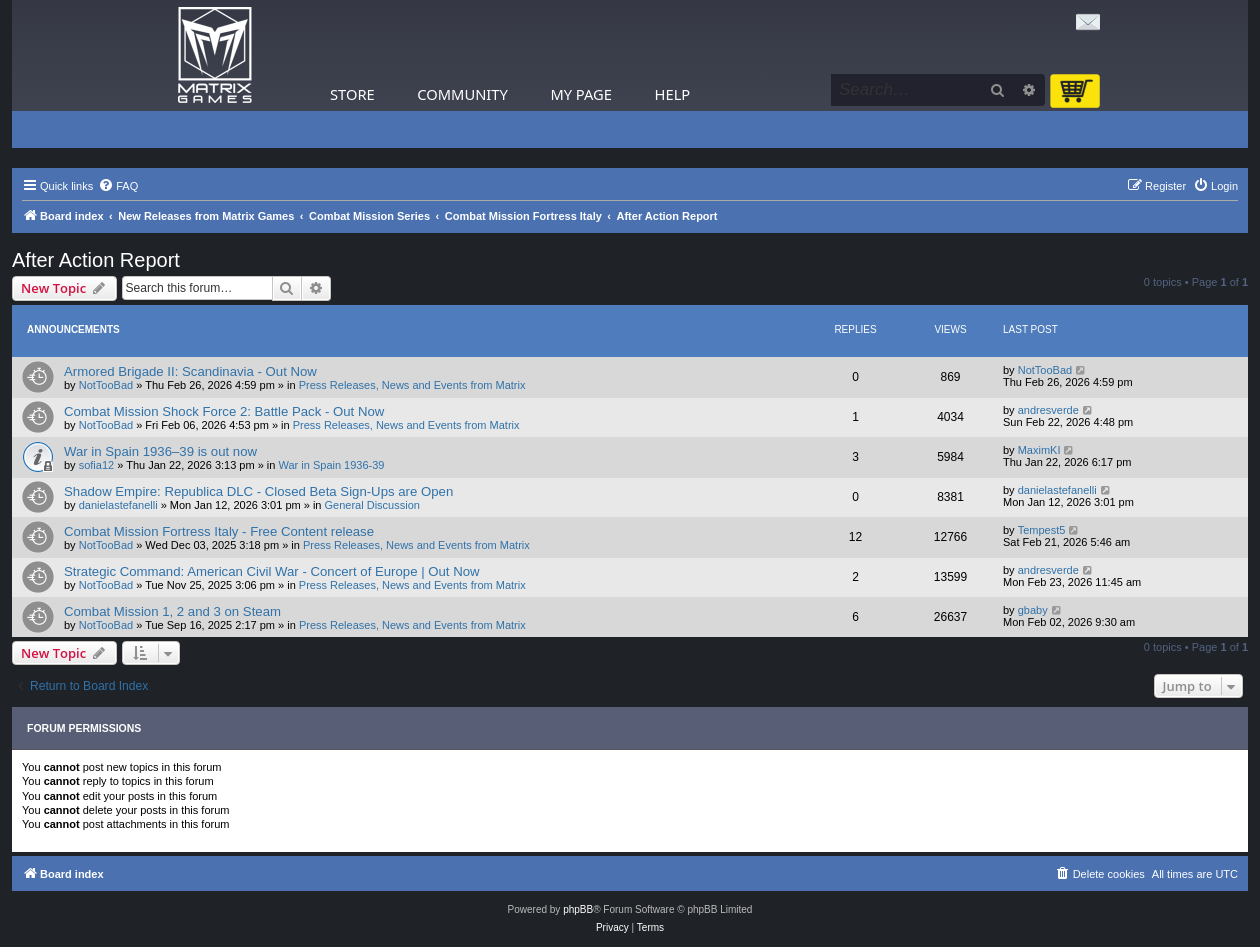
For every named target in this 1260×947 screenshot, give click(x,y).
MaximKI (1039, 450)
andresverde (1048, 410)
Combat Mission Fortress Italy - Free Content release (219, 531)
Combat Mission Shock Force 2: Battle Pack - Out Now (224, 411)
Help (673, 94)
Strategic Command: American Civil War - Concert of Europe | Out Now (272, 571)
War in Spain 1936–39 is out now (160, 451)
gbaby (1033, 610)
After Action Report (96, 260)
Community (462, 94)
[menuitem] (118, 186)
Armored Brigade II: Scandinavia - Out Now (190, 371)
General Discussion (372, 505)
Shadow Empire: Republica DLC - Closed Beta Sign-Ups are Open (258, 491)
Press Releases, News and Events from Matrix (412, 385)
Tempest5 (1042, 530)
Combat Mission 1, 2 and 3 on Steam (172, 611)
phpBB (578, 909)
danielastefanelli (118, 505)
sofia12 (96, 465)
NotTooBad (106, 385)
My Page (581, 94)
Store (352, 94)
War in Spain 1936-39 (332, 465)
